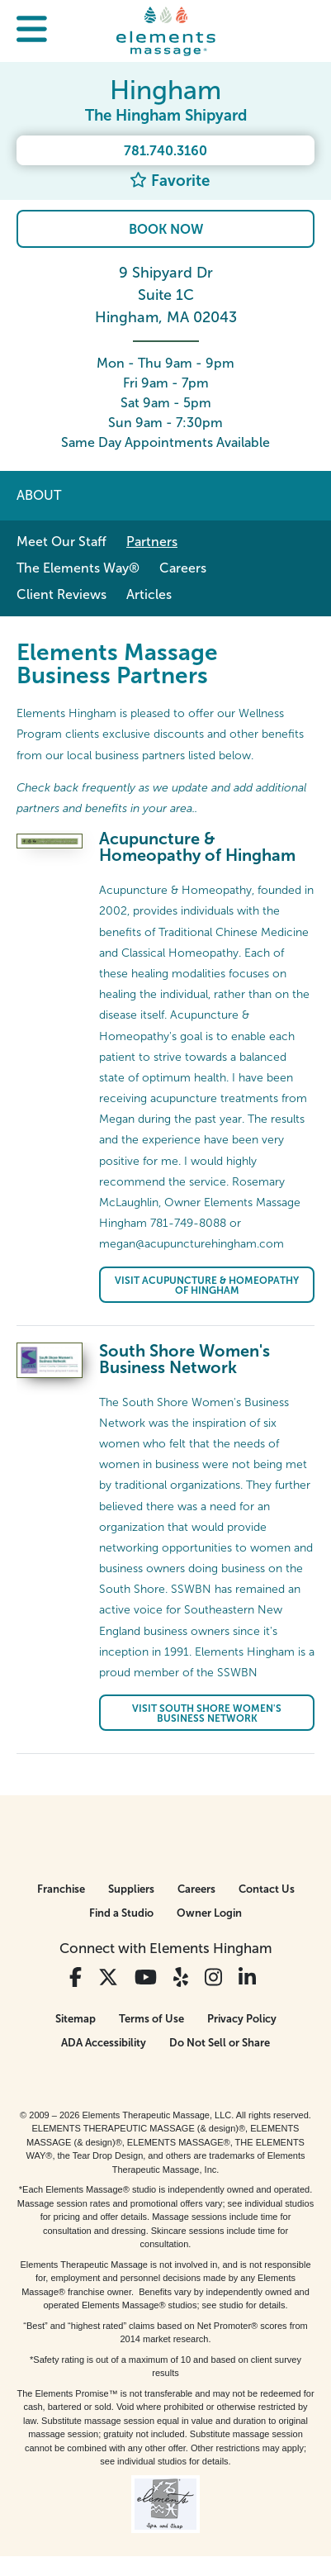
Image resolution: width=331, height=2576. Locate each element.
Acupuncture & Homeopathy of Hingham (197, 846)
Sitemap (75, 2019)
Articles (149, 594)
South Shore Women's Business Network (184, 1359)
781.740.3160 (165, 151)
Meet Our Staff (61, 542)
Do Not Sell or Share (219, 2043)
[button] (32, 31)
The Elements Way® (78, 568)
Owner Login (209, 1913)
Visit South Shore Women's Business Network (206, 1713)
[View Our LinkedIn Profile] (247, 1977)
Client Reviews (61, 594)
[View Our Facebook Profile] (75, 1977)
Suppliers (131, 1889)
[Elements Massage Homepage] (165, 30)
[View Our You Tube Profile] (145, 1977)
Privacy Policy (242, 2019)
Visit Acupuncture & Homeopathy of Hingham (207, 1285)
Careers (182, 568)
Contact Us (267, 1889)
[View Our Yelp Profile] (181, 1977)
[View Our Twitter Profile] (108, 1977)
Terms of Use (151, 2019)
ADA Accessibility (103, 2043)
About (39, 495)
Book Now (166, 229)
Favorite (170, 180)
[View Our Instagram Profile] (213, 1977)
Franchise (61, 1889)
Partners (151, 542)
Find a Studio (121, 1913)
